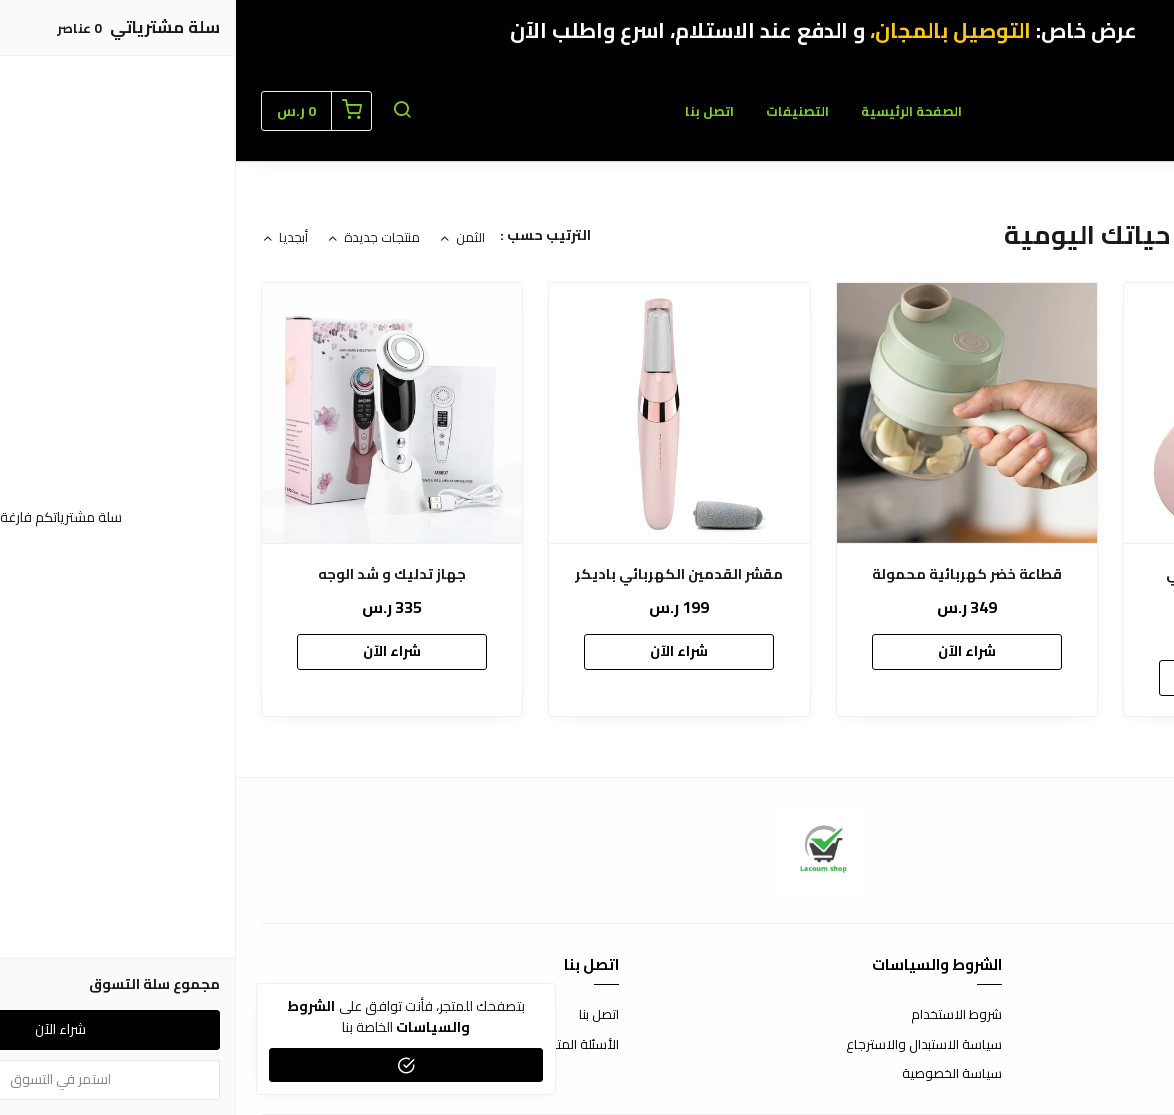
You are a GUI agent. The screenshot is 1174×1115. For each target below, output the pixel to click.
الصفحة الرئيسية (675, 111)
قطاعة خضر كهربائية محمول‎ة (731, 574)
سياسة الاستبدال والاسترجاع (688, 1045)
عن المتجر (1123, 1015)
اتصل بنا (473, 111)
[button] (166, 111)
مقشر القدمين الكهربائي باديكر (443, 574)
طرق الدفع (1119, 1045)
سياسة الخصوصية (716, 1074)
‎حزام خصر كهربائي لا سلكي (1018, 574)
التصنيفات (561, 111)
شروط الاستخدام (720, 1015)
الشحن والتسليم (1106, 1074)
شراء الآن (1018, 677)
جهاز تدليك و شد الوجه (156, 574)
